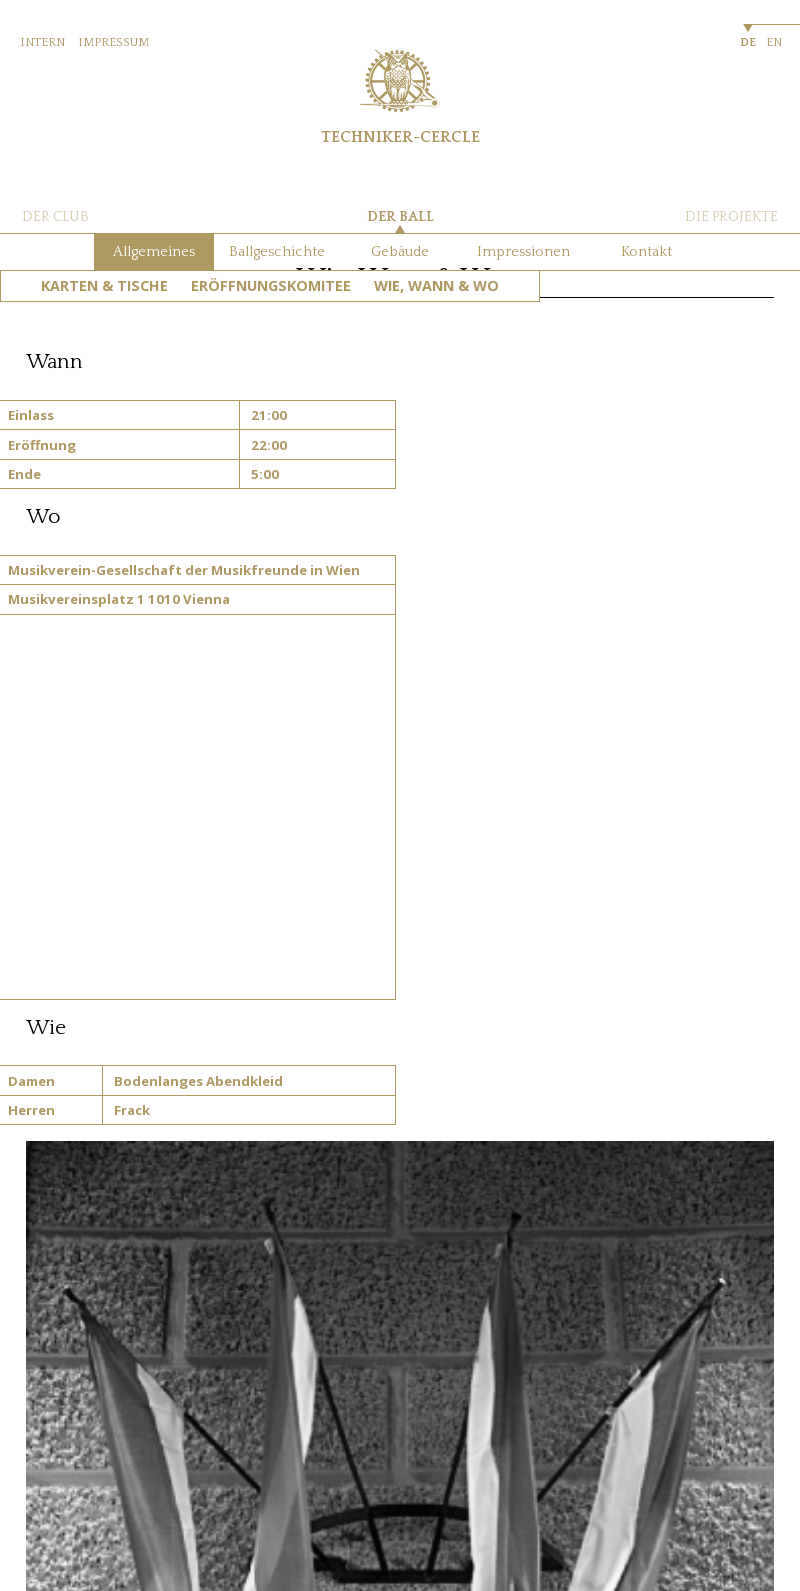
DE (748, 42)
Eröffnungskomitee (271, 285)
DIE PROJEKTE (731, 217)
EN (774, 42)
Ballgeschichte (277, 252)
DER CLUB (55, 217)
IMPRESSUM (113, 42)
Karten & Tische (104, 285)
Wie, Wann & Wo (436, 285)
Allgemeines (154, 252)
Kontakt (646, 252)
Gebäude (400, 252)
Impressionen (523, 252)
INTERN (42, 42)
